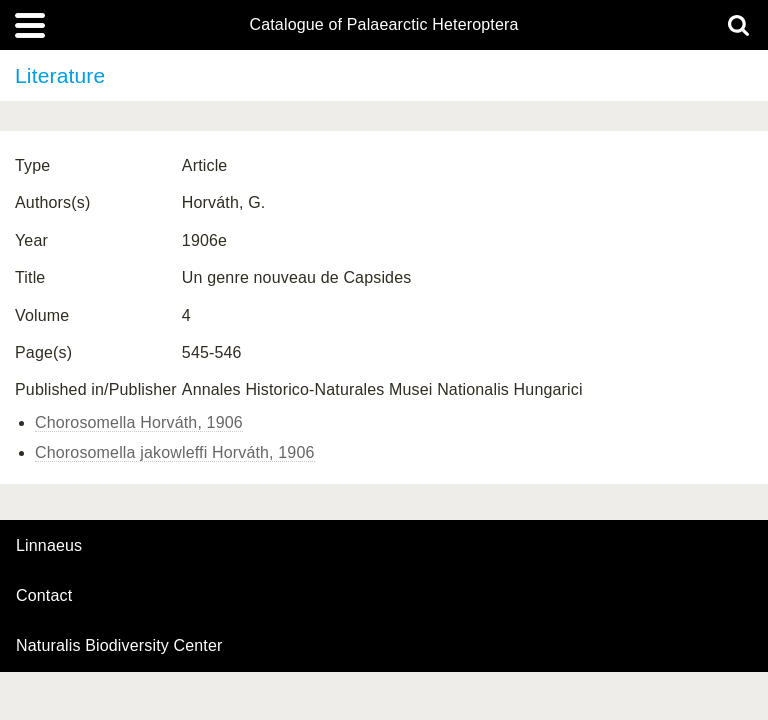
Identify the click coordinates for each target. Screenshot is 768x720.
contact (44, 595)
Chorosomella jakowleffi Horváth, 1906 (175, 452)
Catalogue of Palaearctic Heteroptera (383, 25)
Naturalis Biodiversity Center (119, 646)
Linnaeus (49, 546)
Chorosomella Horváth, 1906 (139, 422)
